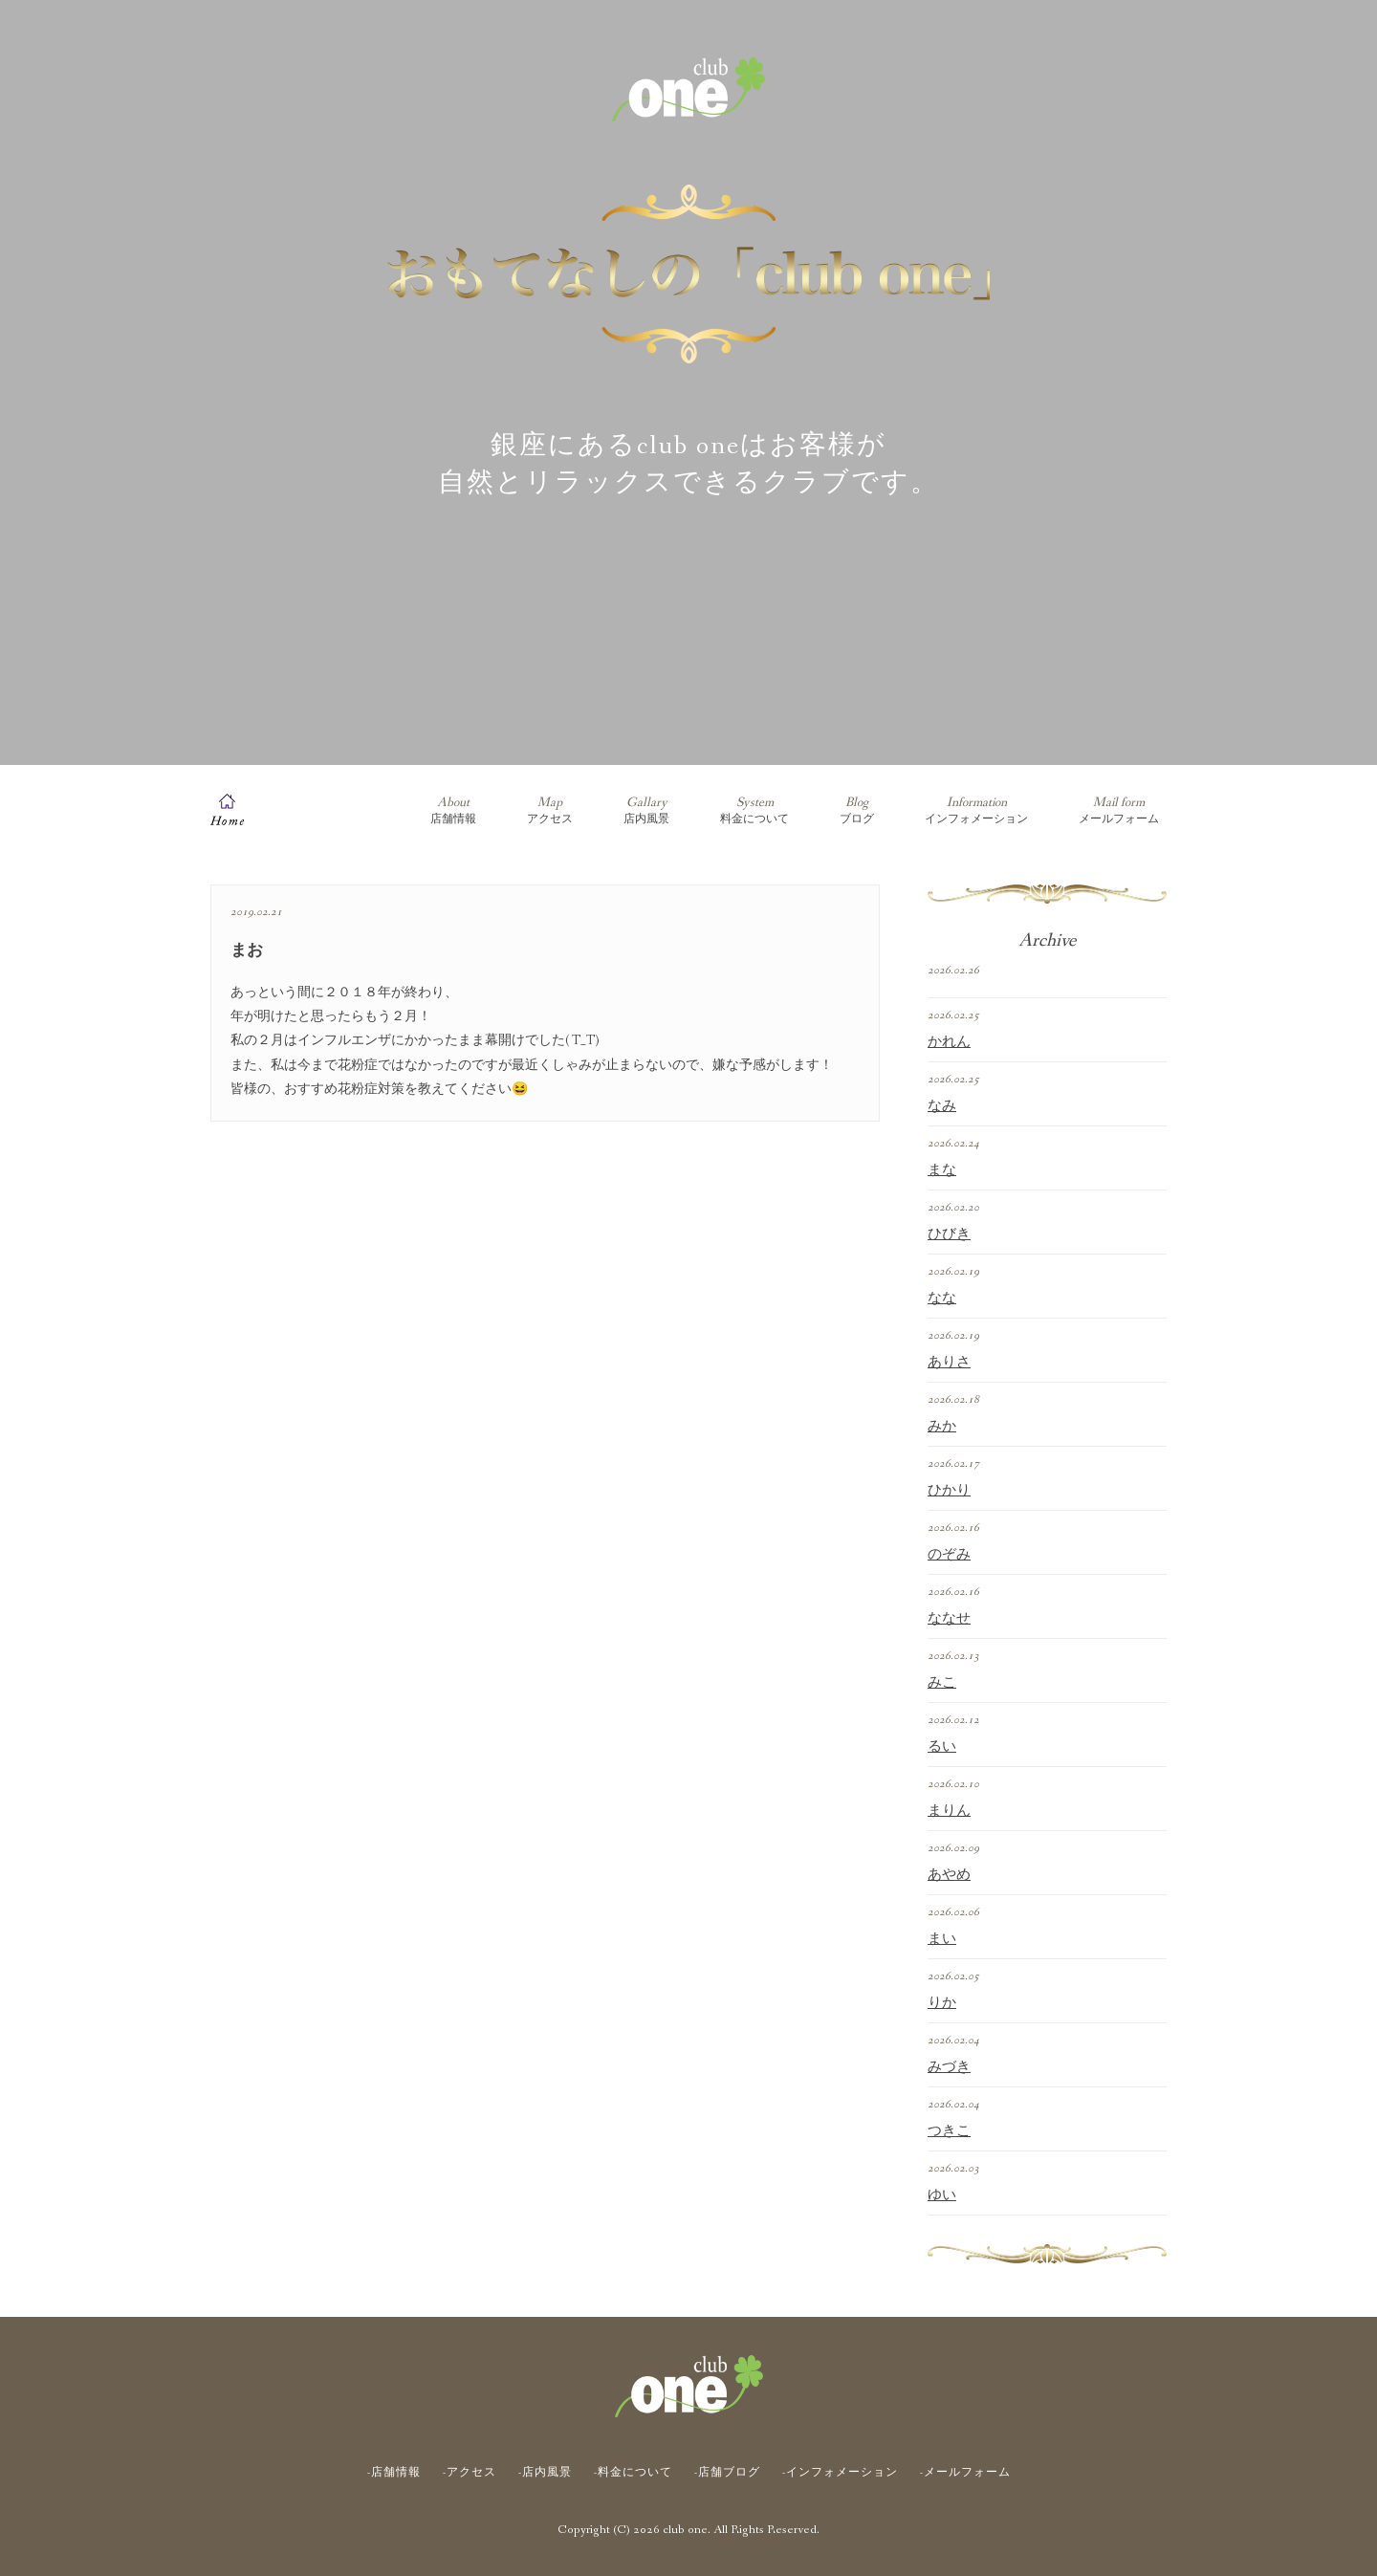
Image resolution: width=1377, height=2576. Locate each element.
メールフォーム (1119, 810)
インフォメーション (976, 810)
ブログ (857, 810)
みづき (949, 2067)
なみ (942, 1106)
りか (942, 2003)
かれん (949, 1042)
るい (942, 1747)
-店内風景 (545, 2472)
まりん (949, 1811)
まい (942, 1939)
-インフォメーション (840, 2472)
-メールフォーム (965, 2472)
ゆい (942, 2195)
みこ (942, 1682)
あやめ (949, 1875)
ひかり (949, 1490)
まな (942, 1170)
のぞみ (949, 1554)
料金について (754, 810)
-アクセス (469, 2472)
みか (942, 1426)
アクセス (550, 810)
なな (942, 1298)
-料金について (633, 2472)
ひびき (949, 1234)
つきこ (949, 2131)
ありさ (949, 1362)
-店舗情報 (394, 2472)
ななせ (949, 1618)
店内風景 (646, 810)
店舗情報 (453, 810)
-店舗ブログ (727, 2472)
